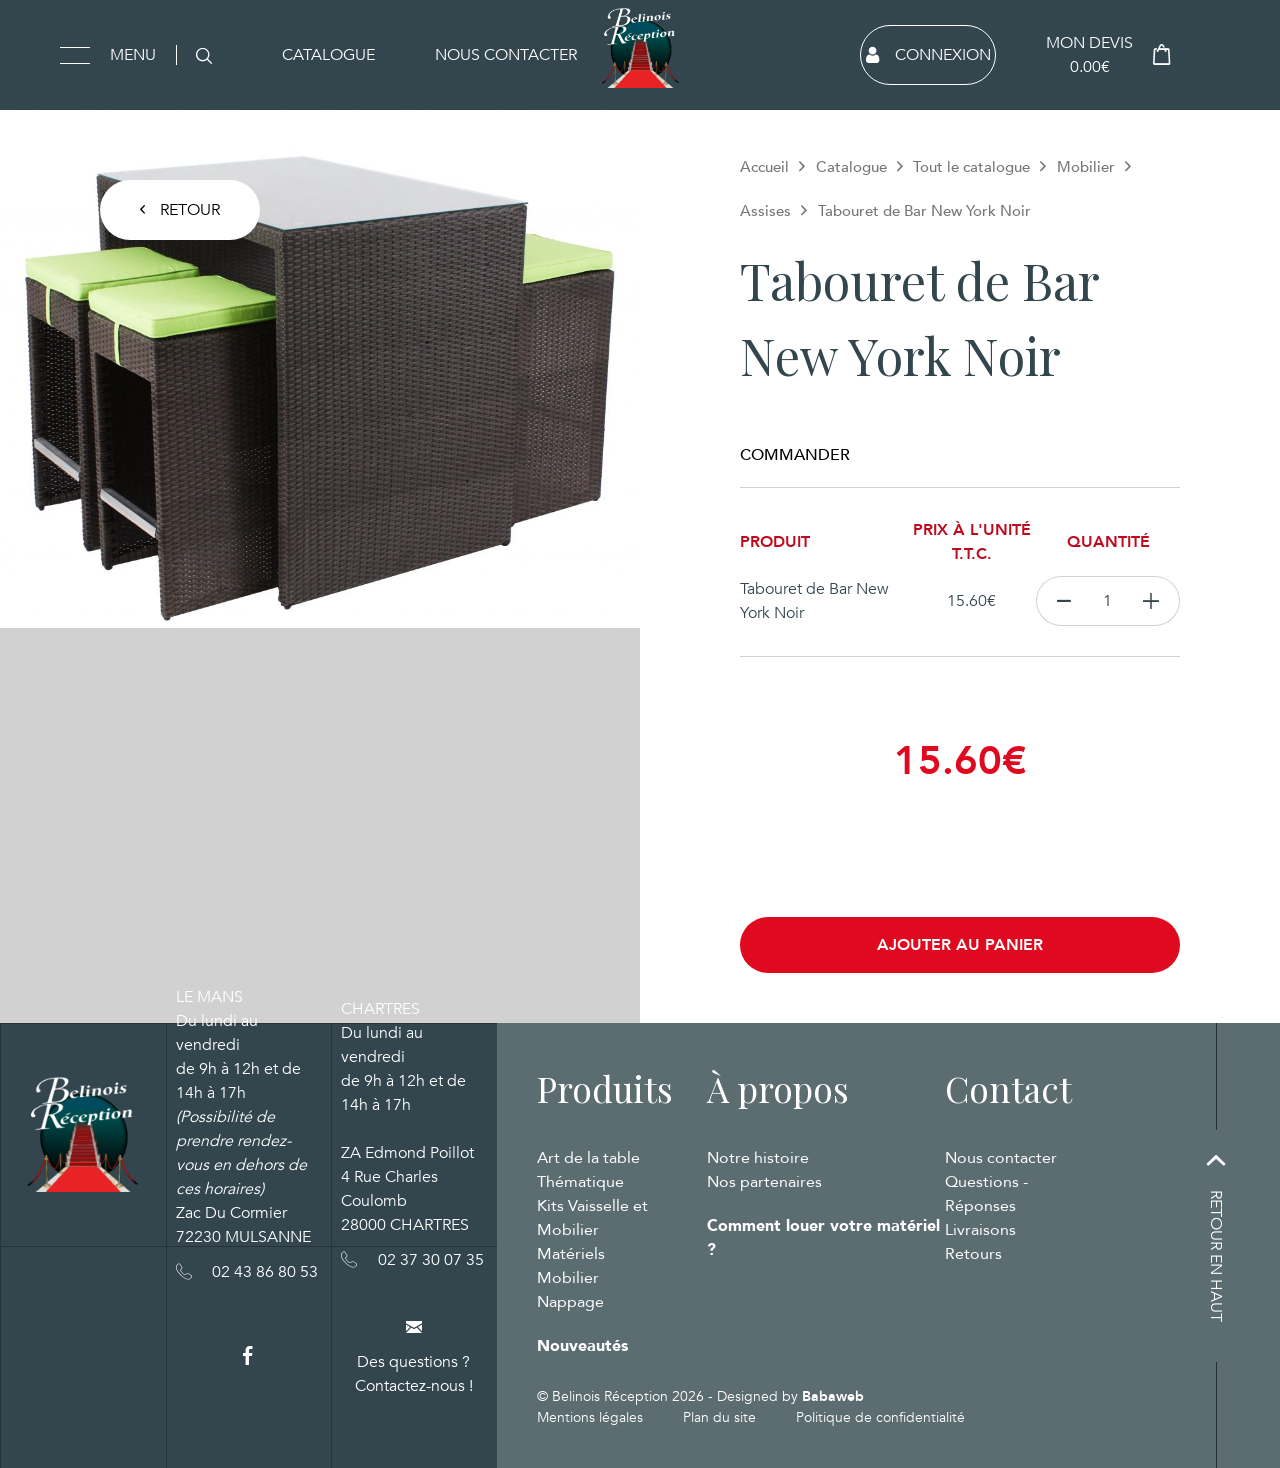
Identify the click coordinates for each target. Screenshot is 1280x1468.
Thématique (580, 1182)
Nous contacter (506, 55)
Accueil (764, 167)
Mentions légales (590, 1417)
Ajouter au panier (960, 945)
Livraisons (980, 1230)
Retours (973, 1254)
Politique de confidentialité (880, 1417)
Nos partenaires (764, 1182)
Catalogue (328, 55)
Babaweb (833, 1396)
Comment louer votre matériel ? (823, 1238)
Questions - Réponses (986, 1194)
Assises (765, 211)
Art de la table (588, 1158)
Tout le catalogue (971, 167)
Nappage (570, 1302)
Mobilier (1086, 167)
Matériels (571, 1254)
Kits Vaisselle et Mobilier (592, 1218)
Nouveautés (582, 1346)
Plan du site (719, 1417)
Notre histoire (758, 1158)
